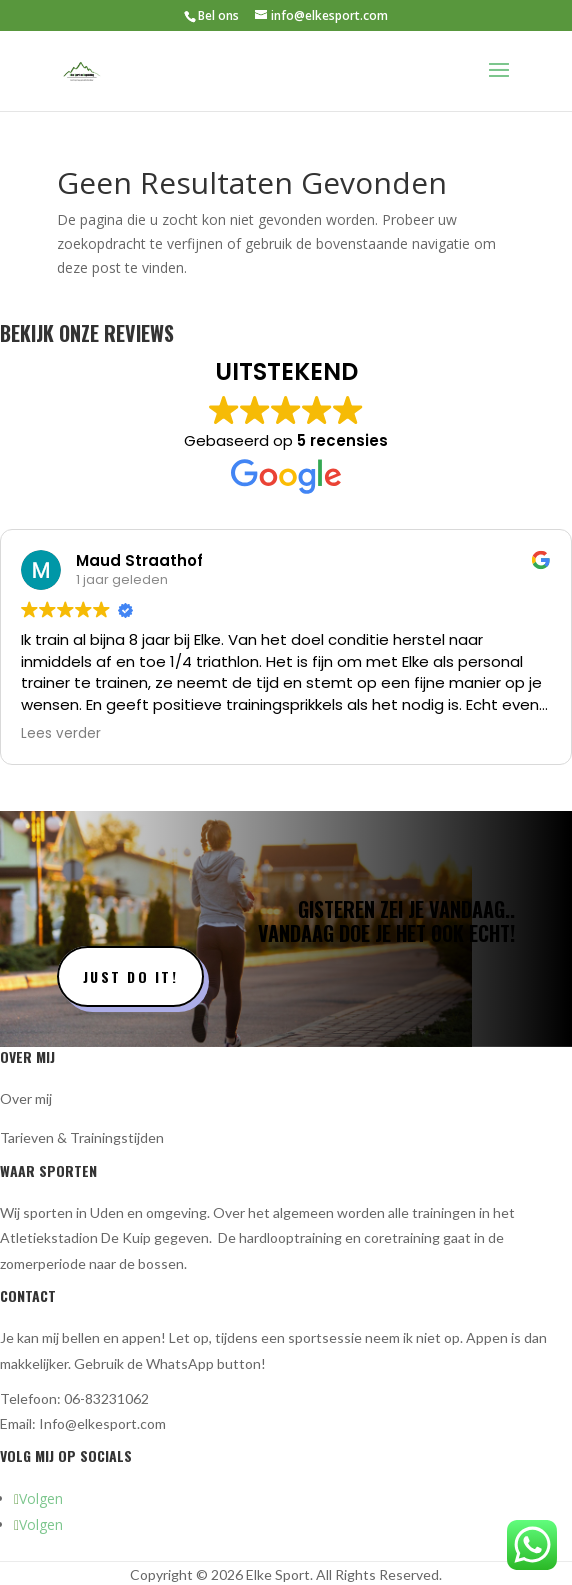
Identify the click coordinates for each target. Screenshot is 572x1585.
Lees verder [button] (61, 734)
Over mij (26, 1098)
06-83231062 (106, 1398)
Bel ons (218, 15)
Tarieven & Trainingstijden (82, 1137)
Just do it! (130, 976)
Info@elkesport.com (102, 1423)
